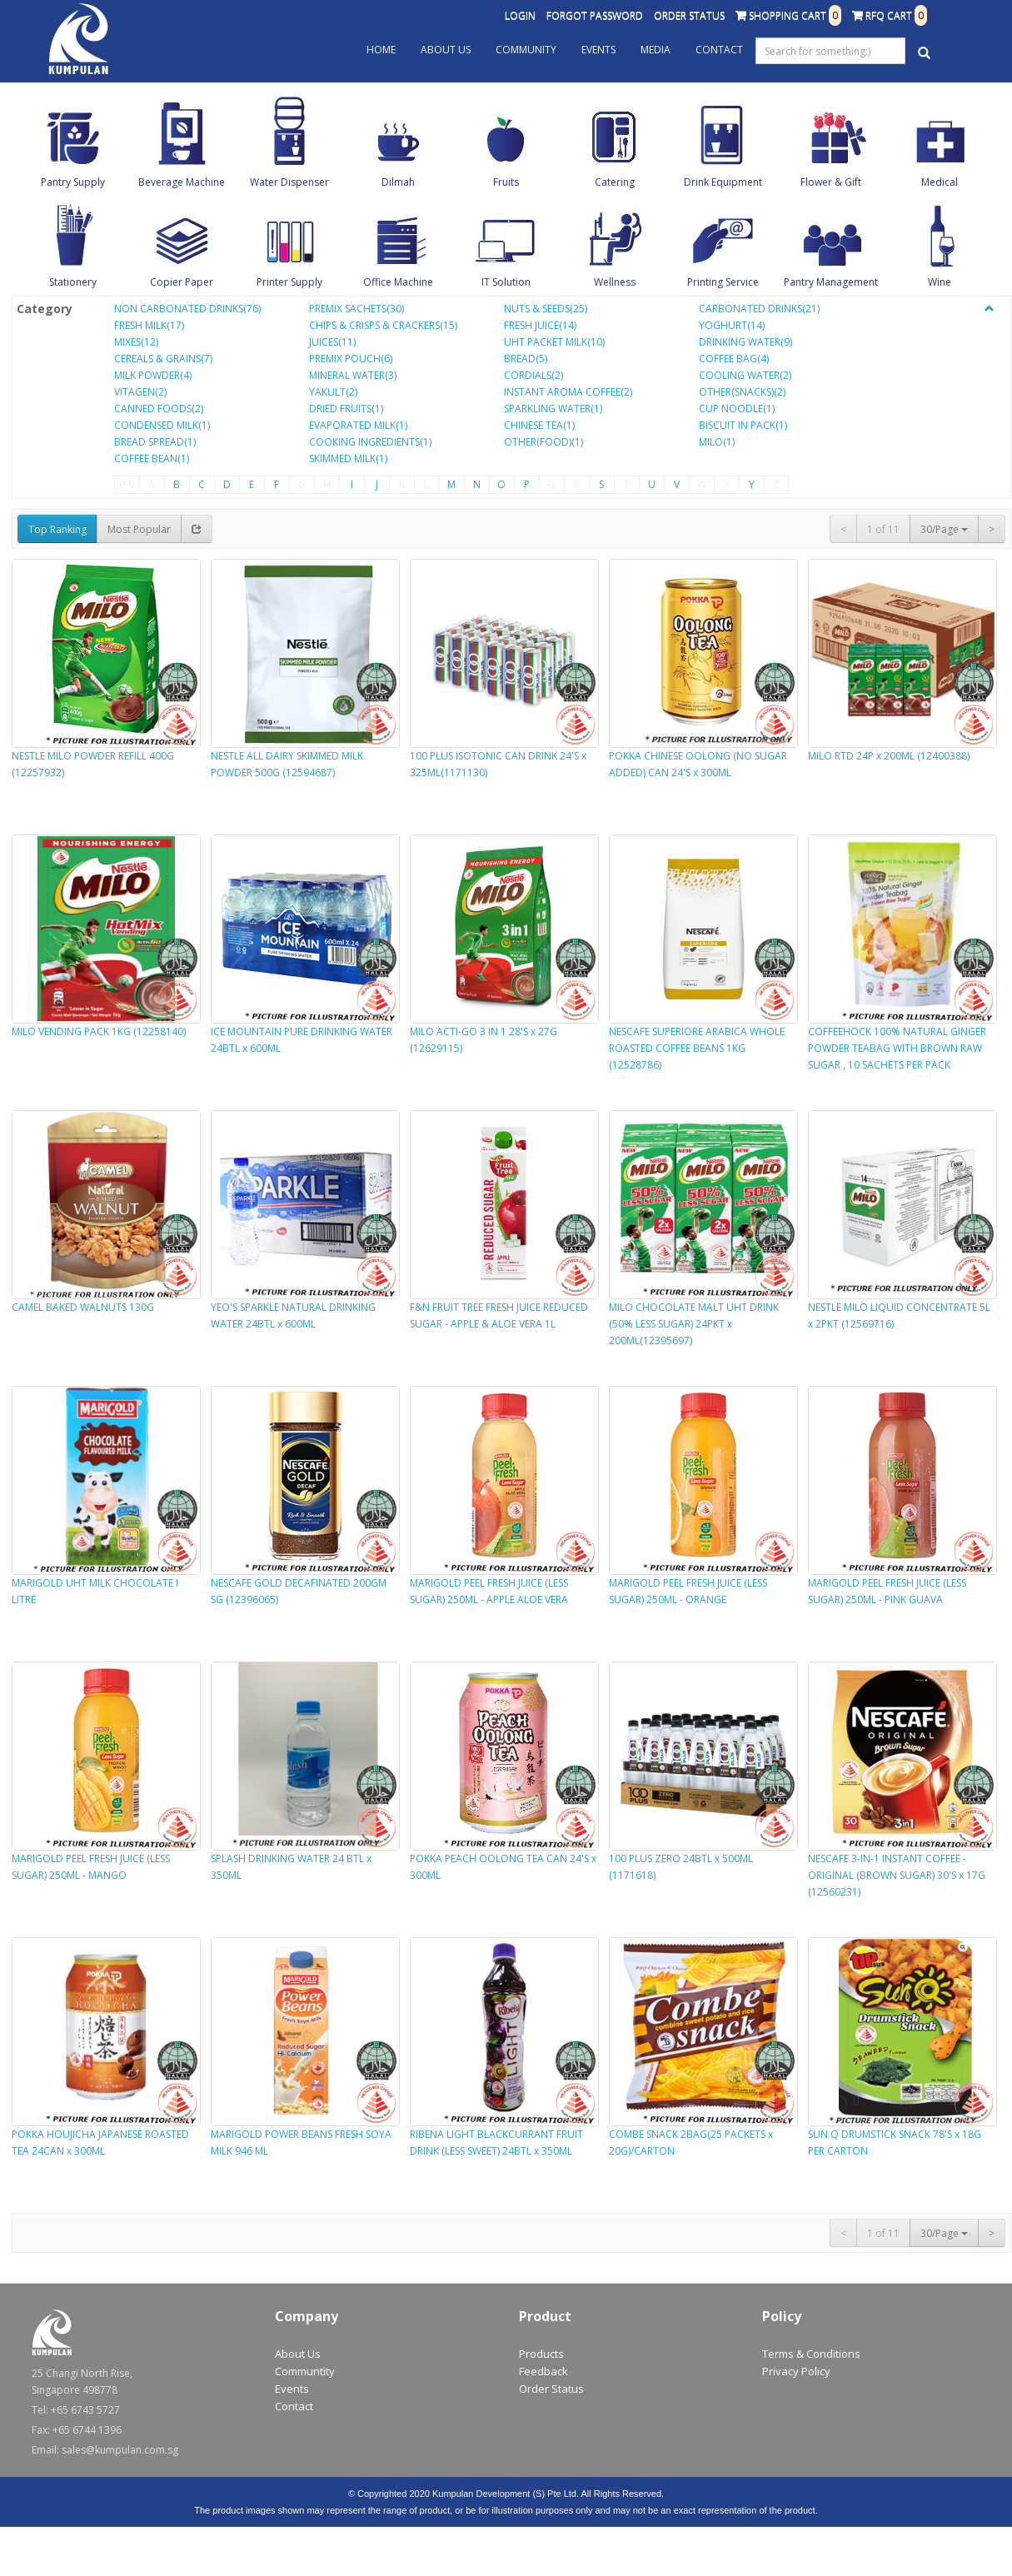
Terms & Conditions (811, 2353)
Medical (939, 182)
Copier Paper (181, 282)
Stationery (73, 282)
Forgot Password (594, 15)
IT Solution (506, 282)
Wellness (615, 282)
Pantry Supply (73, 182)
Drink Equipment (723, 182)
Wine (939, 282)
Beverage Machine (181, 182)
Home (381, 49)
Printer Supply (289, 282)
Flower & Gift (830, 182)
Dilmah (398, 182)
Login (520, 15)
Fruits (506, 182)
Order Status (689, 15)
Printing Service (723, 282)
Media (656, 49)
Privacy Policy (796, 2371)
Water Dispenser (289, 182)
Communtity (305, 2371)
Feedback (543, 2371)
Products (541, 2353)
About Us (446, 49)
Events (598, 49)
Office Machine (398, 282)
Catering (615, 182)
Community (526, 49)
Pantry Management (831, 282)
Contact (719, 49)
